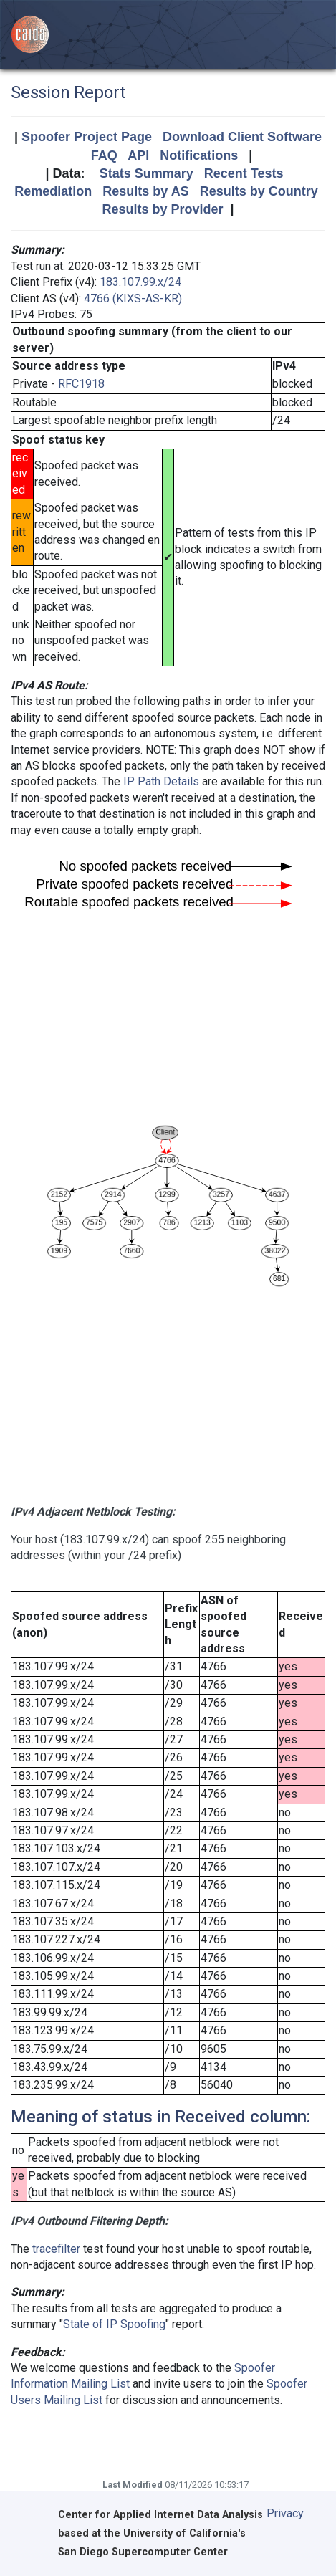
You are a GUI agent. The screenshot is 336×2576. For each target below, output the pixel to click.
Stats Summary (146, 173)
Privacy (285, 2513)
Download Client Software (242, 137)
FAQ (104, 155)
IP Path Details (161, 781)
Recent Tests (244, 173)
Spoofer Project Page (86, 137)
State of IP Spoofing (114, 2324)
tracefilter (56, 2249)
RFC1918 (81, 384)
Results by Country (259, 191)
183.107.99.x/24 (140, 282)
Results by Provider (162, 209)
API (138, 155)
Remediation (53, 191)
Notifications (199, 155)
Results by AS (145, 191)
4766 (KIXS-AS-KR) (133, 298)
